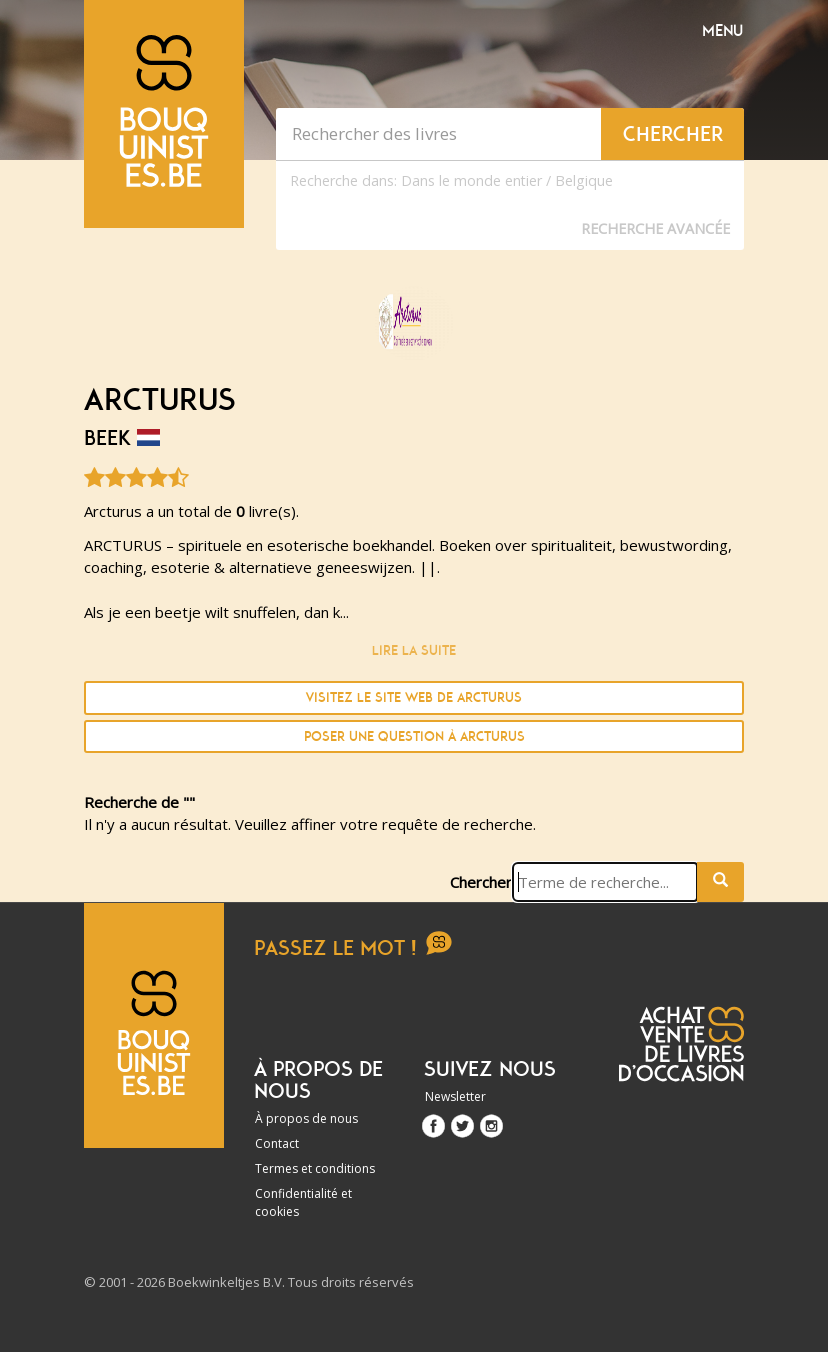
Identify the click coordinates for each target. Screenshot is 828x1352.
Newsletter (455, 1096)
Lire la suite (414, 650)
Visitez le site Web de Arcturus (414, 697)
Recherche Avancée (655, 228)
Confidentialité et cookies (303, 1202)
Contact (277, 1143)
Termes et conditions (315, 1168)
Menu (722, 31)
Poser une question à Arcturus (414, 736)
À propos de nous (306, 1118)
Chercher (481, 882)
